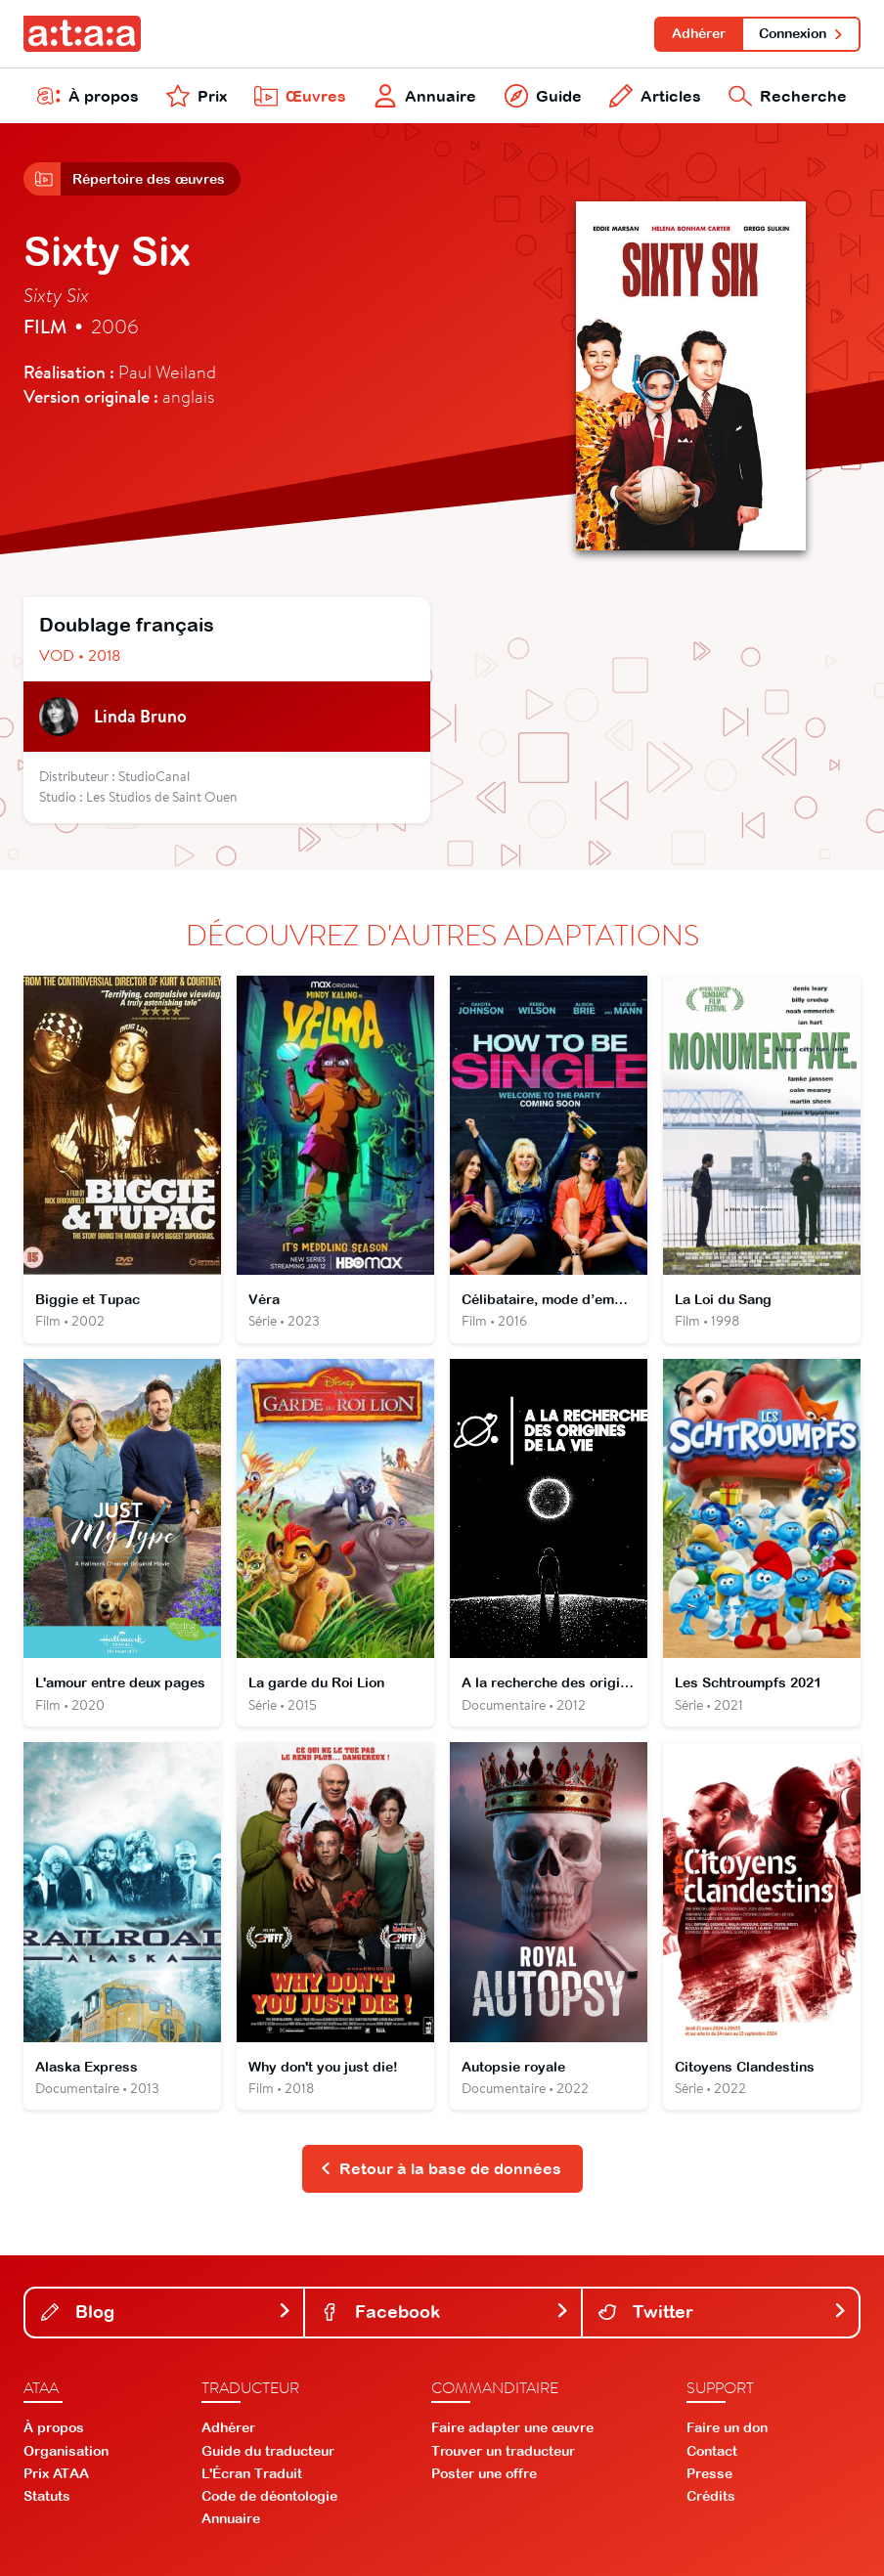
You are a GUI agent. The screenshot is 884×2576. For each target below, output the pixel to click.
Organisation (66, 2451)
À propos (88, 96)
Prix (196, 96)
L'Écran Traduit (251, 2473)
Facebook (445, 2311)
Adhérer (699, 33)
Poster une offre (484, 2473)
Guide (543, 96)
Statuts (46, 2496)
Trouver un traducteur (503, 2451)
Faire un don (727, 2427)
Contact (711, 2451)
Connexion (801, 33)
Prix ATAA (56, 2473)
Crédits (710, 2496)
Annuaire (425, 96)
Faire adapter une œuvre (512, 2427)
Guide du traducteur (267, 2451)
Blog (166, 2311)
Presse (709, 2473)
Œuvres (300, 96)
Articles (655, 96)
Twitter (722, 2311)
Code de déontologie (269, 2496)
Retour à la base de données (440, 2168)
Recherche (788, 96)
